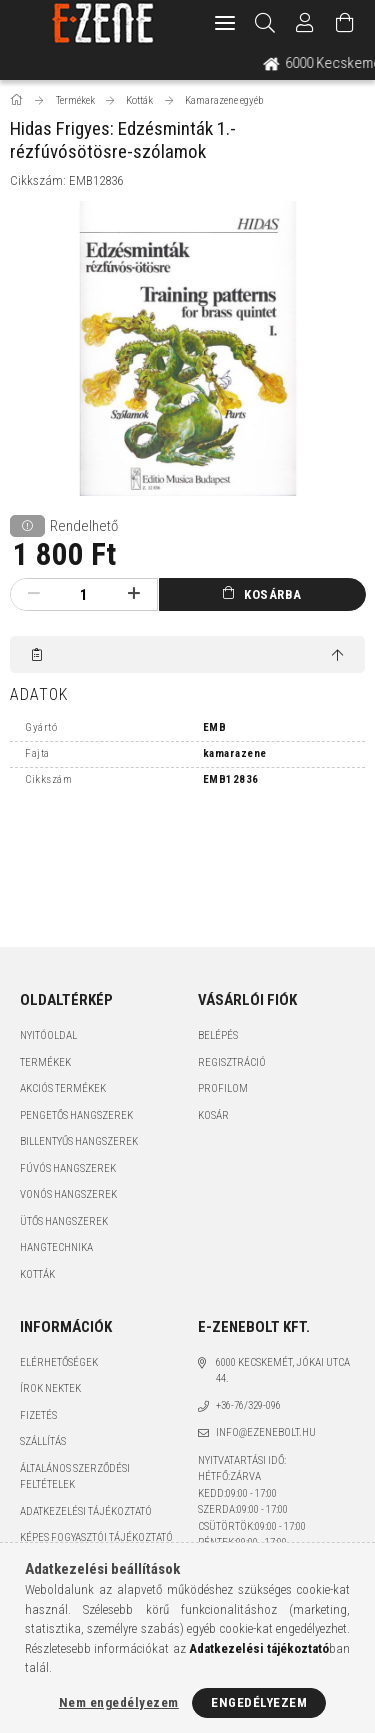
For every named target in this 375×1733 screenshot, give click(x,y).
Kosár (213, 1115)
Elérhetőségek (59, 1362)
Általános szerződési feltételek (75, 1477)
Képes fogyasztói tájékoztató (96, 1537)
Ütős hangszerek (64, 1221)
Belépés (218, 1035)
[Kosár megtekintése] (345, 23)
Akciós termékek (63, 1088)
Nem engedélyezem (119, 1702)
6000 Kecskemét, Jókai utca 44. (283, 1371)
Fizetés (38, 1415)
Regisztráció (232, 1062)
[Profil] (305, 23)
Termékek (45, 1062)
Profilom (223, 1088)
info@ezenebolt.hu (266, 1432)
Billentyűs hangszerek (79, 1141)
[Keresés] (265, 23)
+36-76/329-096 (248, 1405)
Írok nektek (50, 1388)
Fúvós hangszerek (68, 1168)
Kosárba (273, 594)
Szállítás (43, 1441)
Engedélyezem (259, 1702)
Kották (37, 1274)
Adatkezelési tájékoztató (86, 1511)
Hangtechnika (56, 1247)
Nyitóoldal (48, 1035)
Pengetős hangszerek (76, 1115)
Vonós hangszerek (68, 1194)
